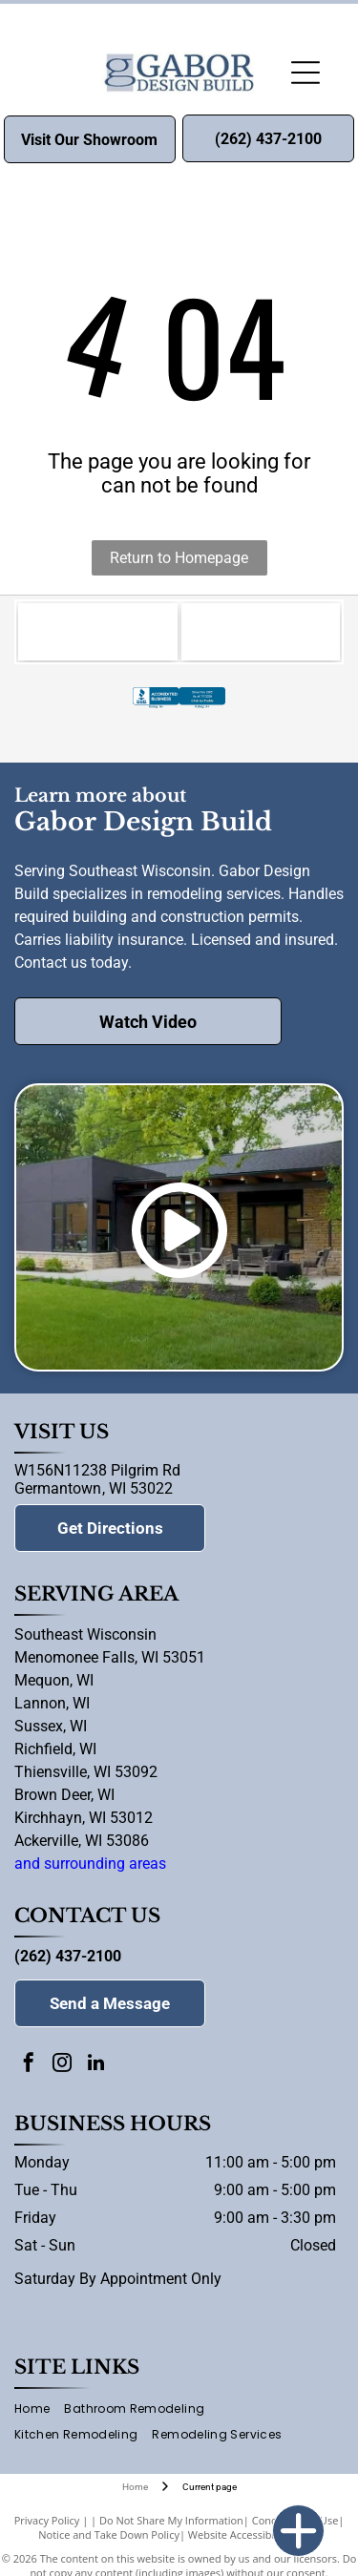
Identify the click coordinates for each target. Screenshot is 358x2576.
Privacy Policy (47, 2520)
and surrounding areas (90, 1863)
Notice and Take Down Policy (108, 2534)
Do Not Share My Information (171, 2520)
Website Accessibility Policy (254, 2534)
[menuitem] (39, 2409)
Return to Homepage (179, 558)
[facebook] (28, 2065)
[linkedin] (95, 2065)
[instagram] (62, 2065)
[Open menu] (305, 72)
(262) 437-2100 (67, 1956)
